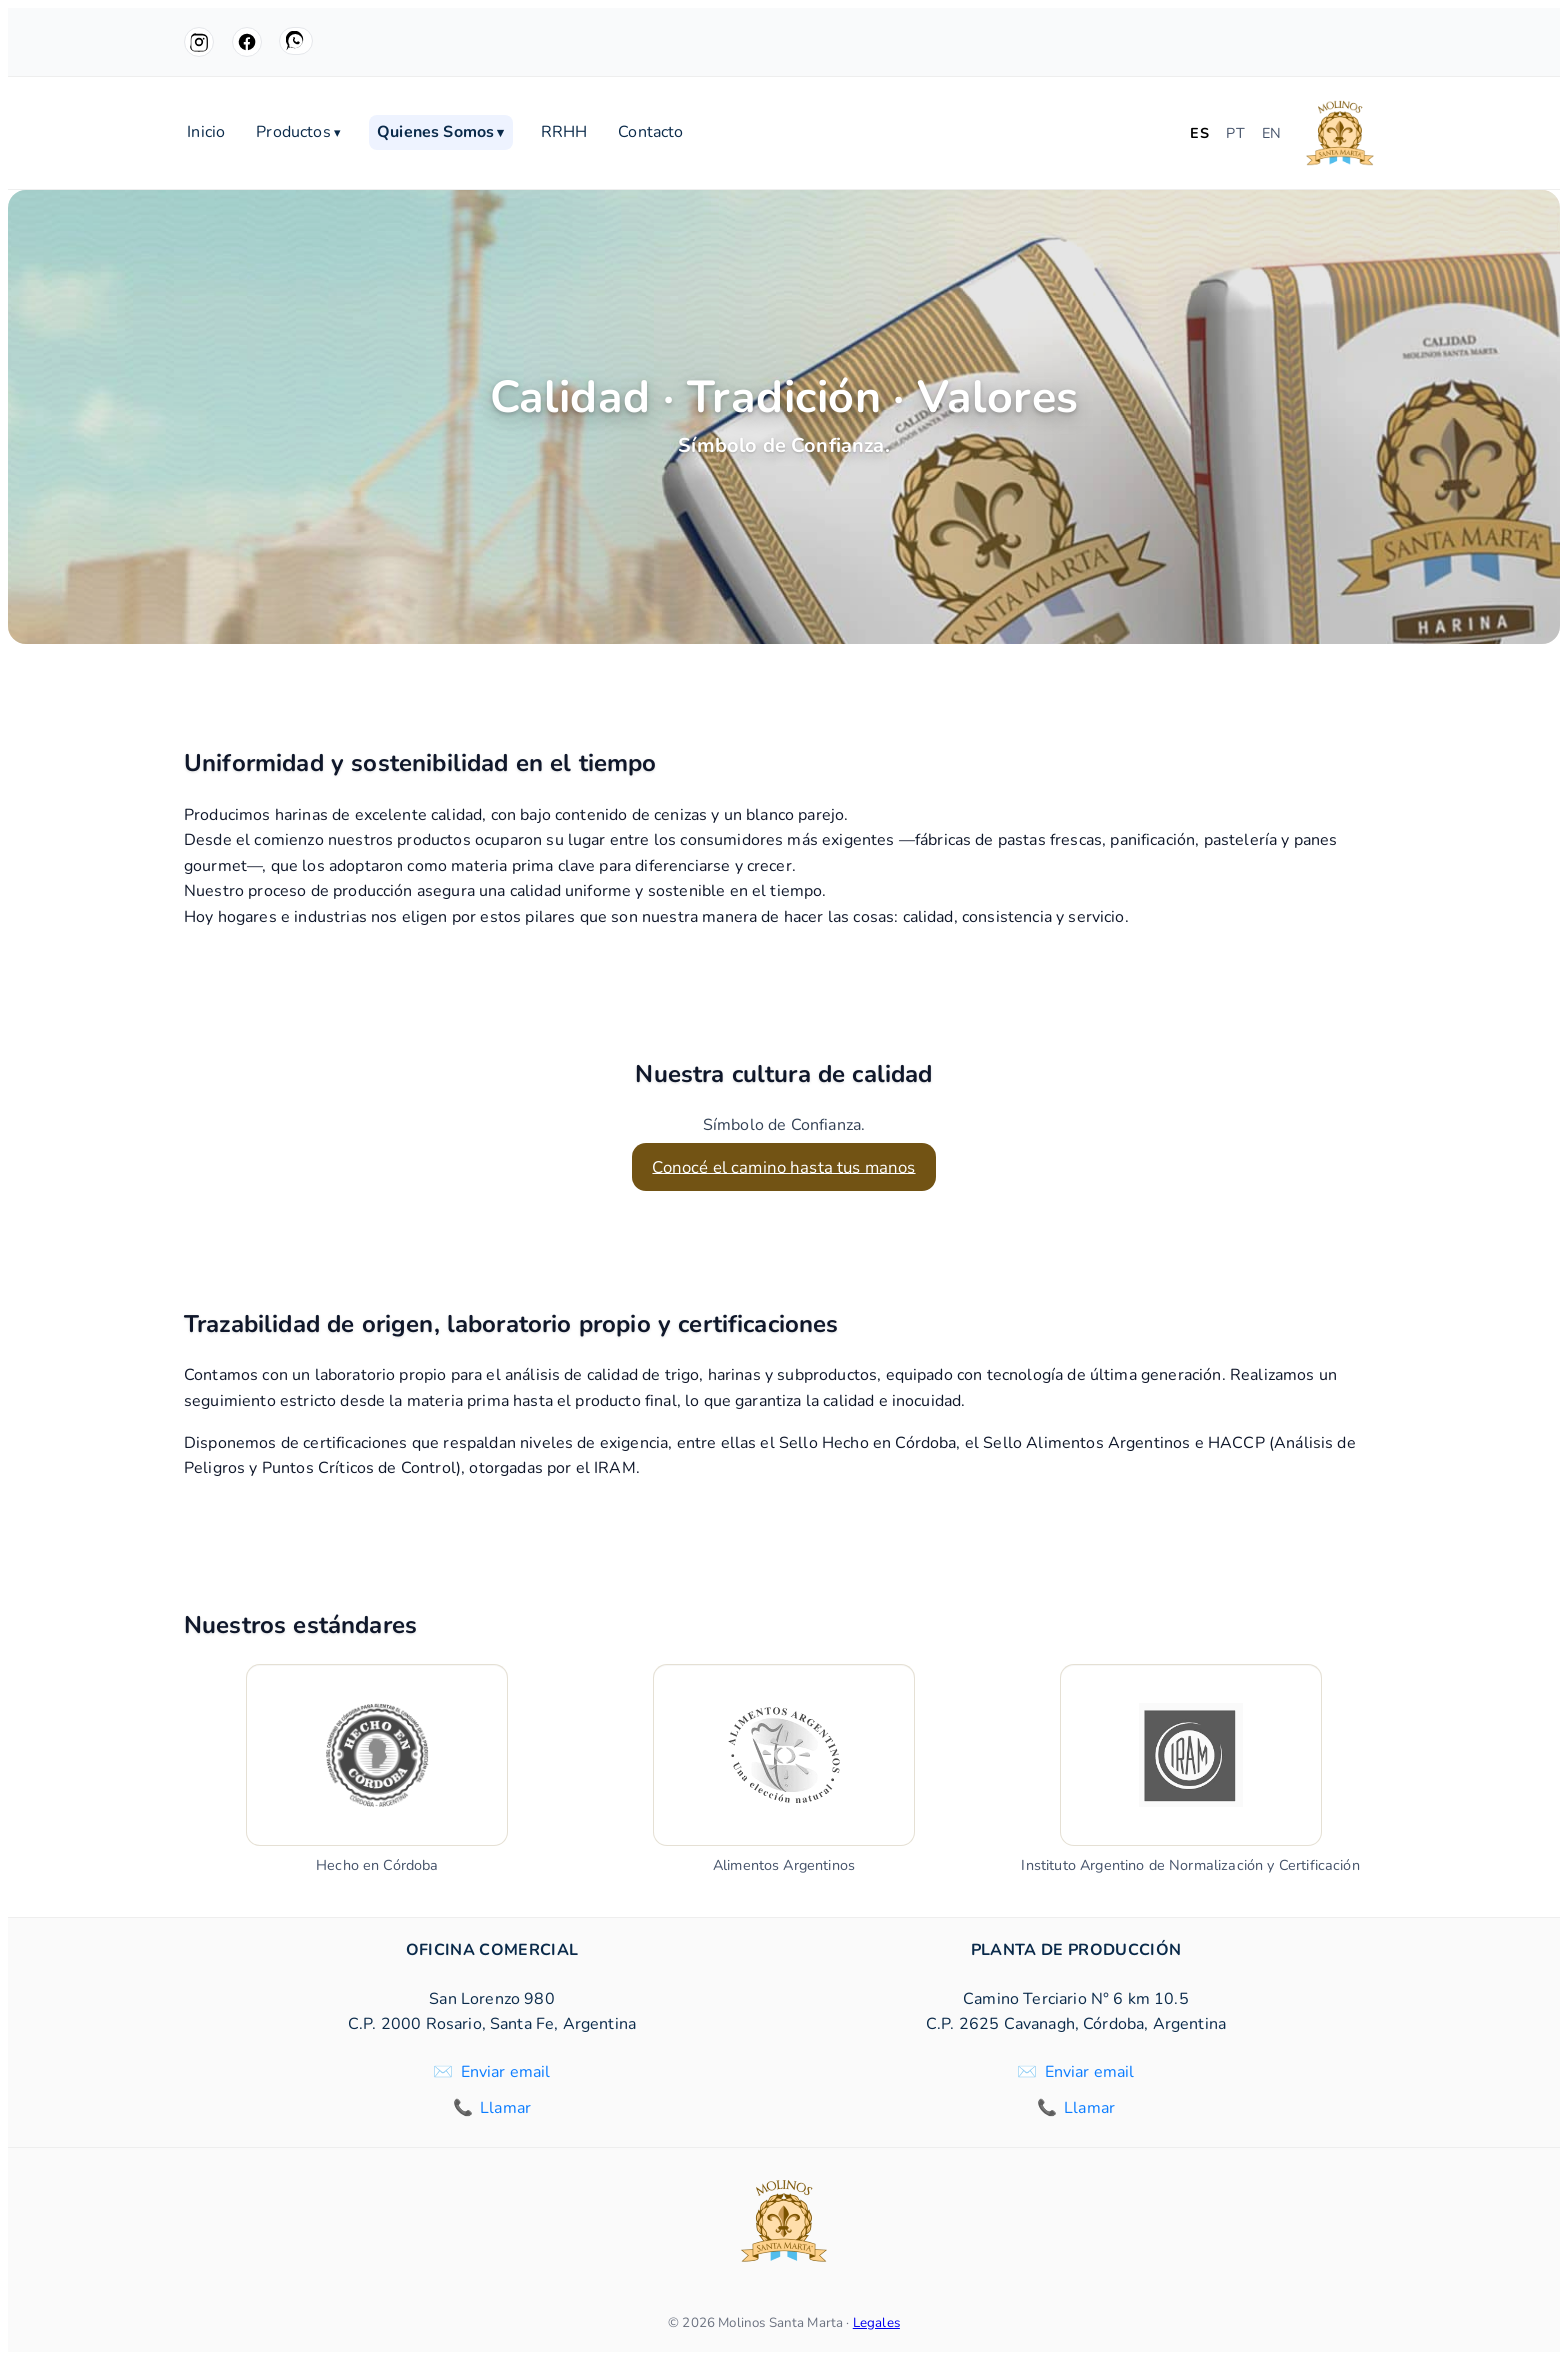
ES (1199, 133)
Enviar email (506, 2072)
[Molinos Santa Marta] (1340, 133)
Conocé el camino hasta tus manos (783, 1166)
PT (1235, 133)
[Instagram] (199, 42)
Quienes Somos (440, 133)
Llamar (505, 2108)
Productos (298, 133)
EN (1271, 133)
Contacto (650, 133)
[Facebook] (247, 42)
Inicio (206, 133)
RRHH (564, 133)
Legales (876, 2323)
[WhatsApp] (296, 41)
